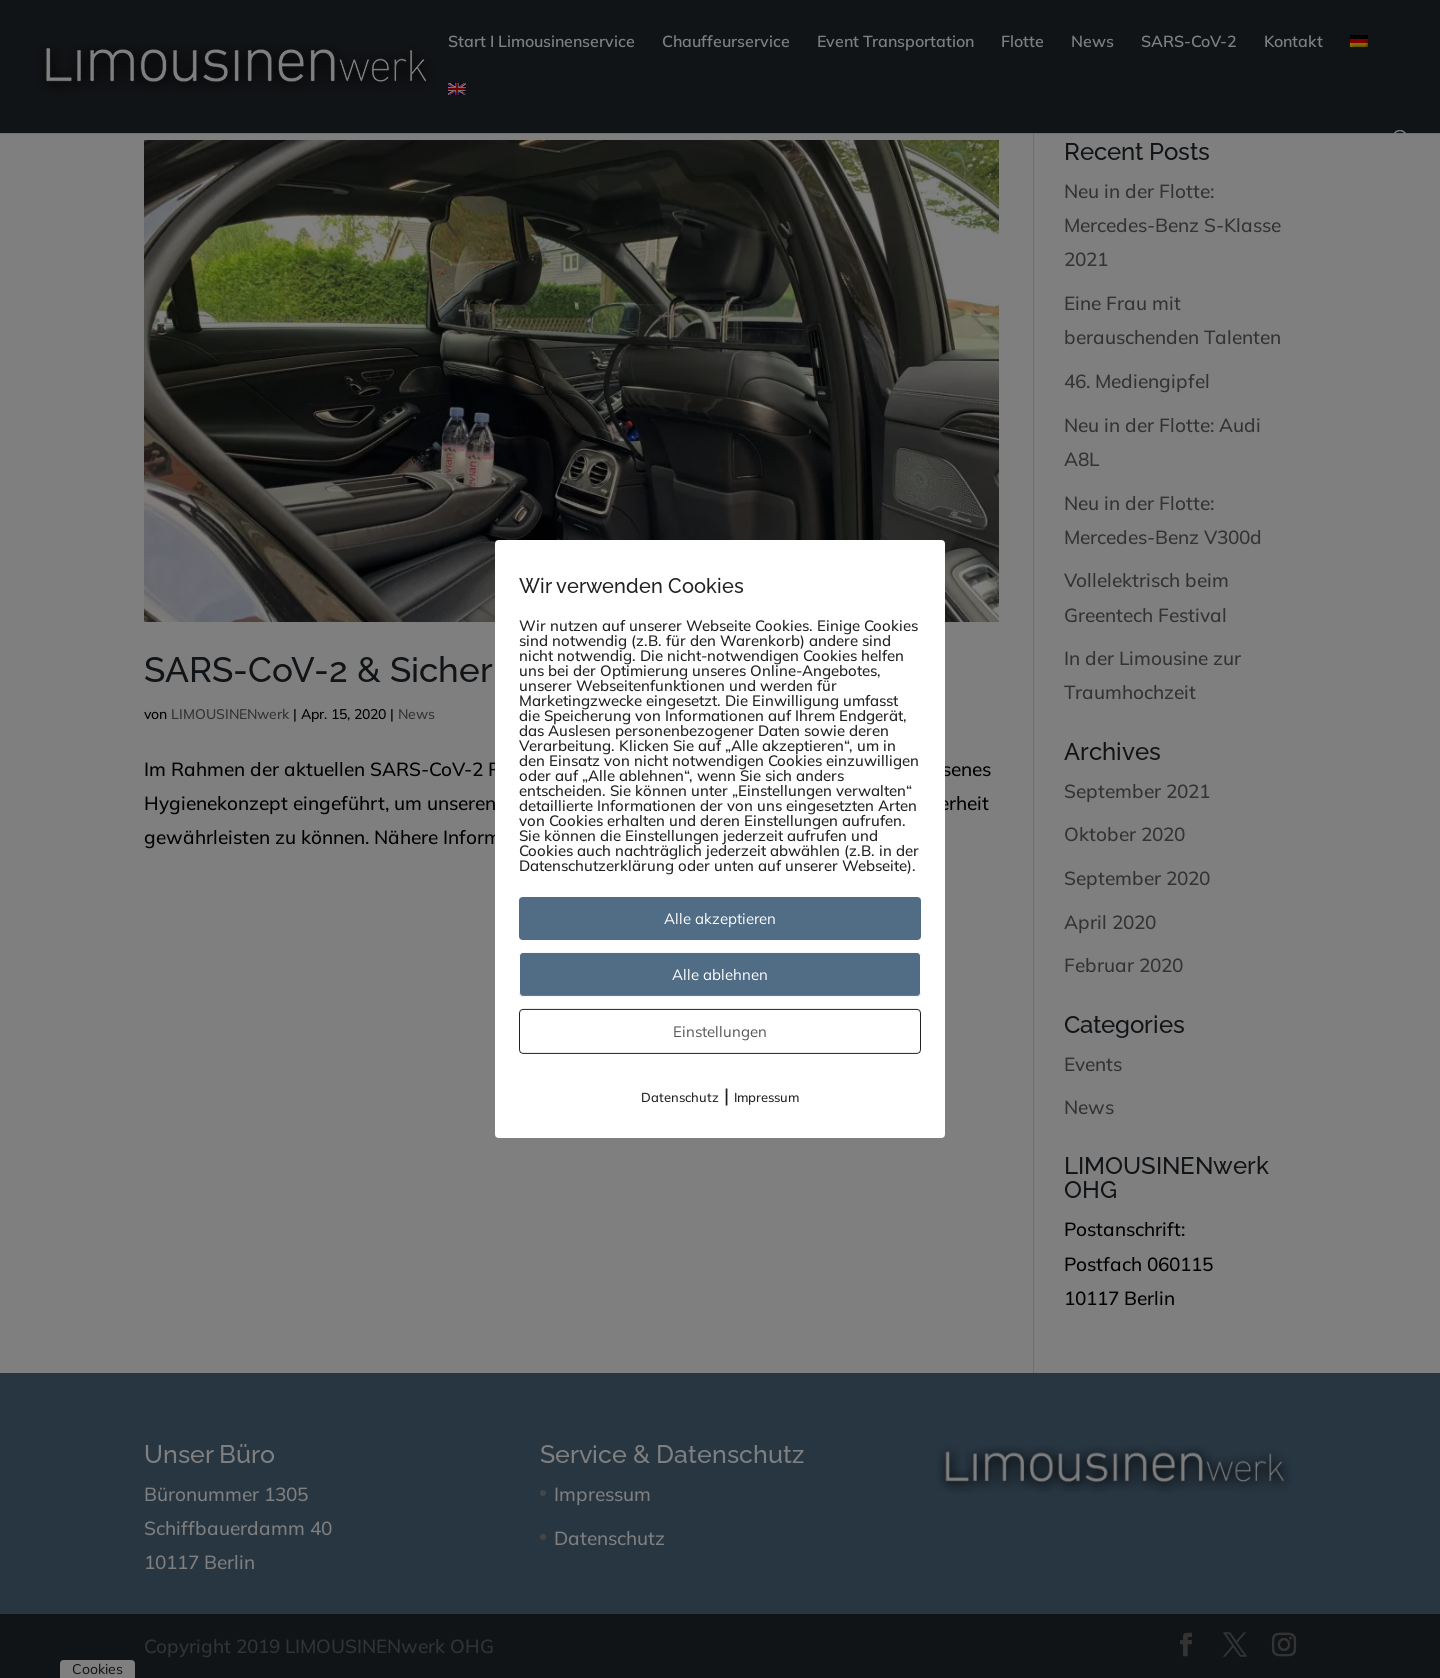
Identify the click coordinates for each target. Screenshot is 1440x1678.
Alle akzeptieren (720, 918)
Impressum (766, 1097)
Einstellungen (720, 1031)
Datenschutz (680, 1097)
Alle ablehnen (720, 974)
